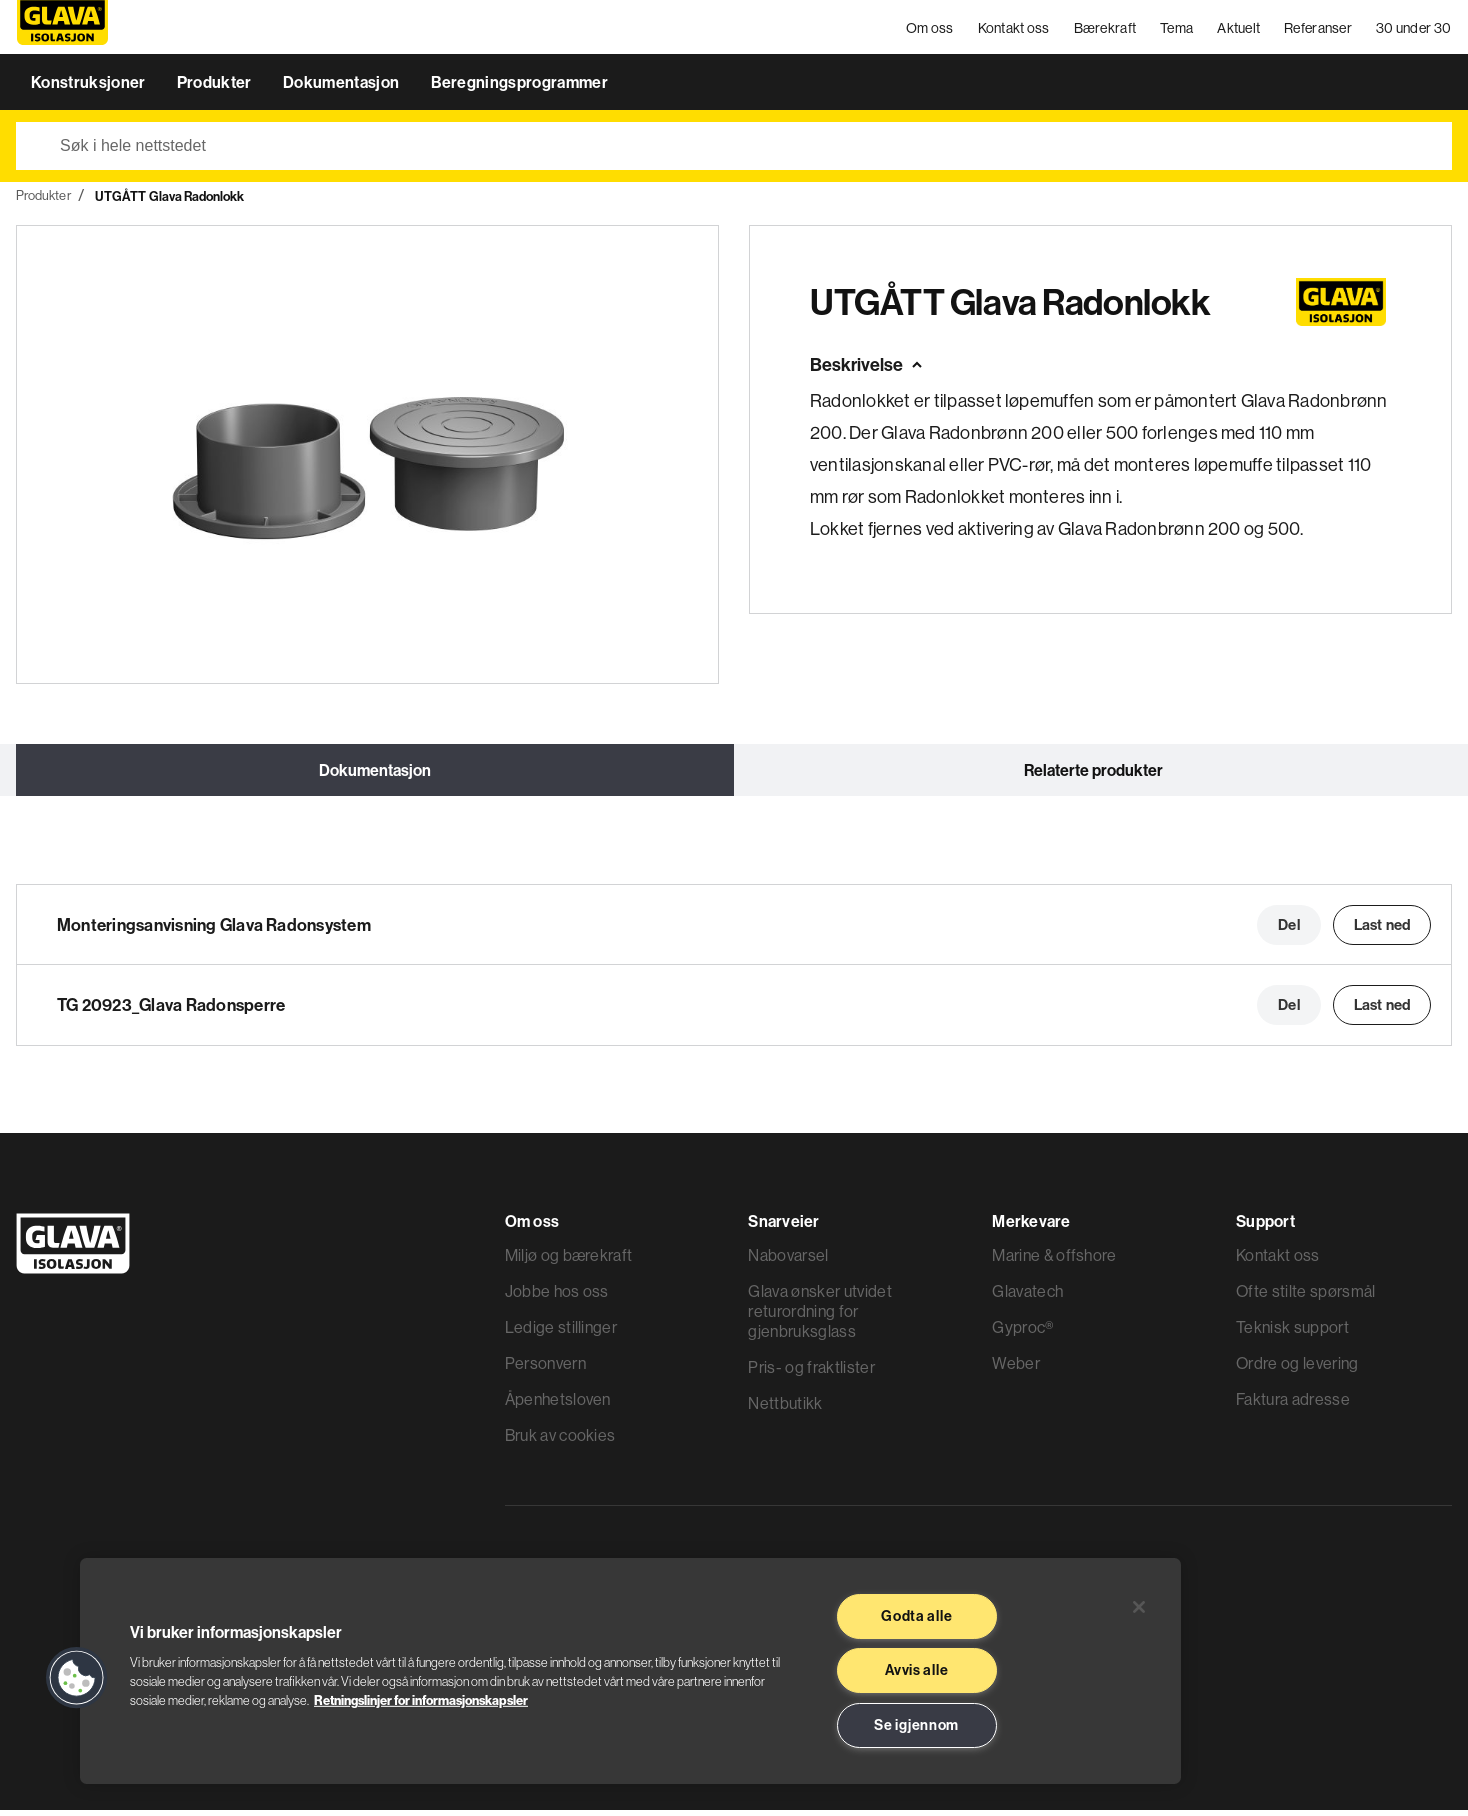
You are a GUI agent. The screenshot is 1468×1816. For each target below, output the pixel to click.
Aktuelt (1239, 30)
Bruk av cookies (560, 1441)
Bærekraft (1105, 30)
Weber (1016, 1369)
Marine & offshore (1054, 1261)
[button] (77, 1678)
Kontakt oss (1014, 30)
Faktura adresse (1293, 1405)
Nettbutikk (785, 1409)
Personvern (545, 1369)
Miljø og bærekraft (569, 1261)
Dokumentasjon (342, 88)
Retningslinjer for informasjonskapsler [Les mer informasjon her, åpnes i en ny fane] (421, 1700)
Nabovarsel (788, 1261)
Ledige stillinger (561, 1333)
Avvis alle (916, 1670)
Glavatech (1027, 1297)
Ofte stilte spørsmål (1305, 1297)
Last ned (1382, 930)
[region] (630, 1671)
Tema (1177, 30)
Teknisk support (1292, 1333)
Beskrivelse (856, 370)
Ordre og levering (1297, 1369)
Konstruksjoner (90, 88)
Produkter (216, 88)
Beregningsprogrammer (519, 88)
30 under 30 (1414, 30)
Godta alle (916, 1616)
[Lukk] (1139, 1607)
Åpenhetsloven (558, 1405)
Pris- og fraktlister (811, 1373)
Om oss (931, 30)
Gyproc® (1022, 1333)
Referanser (1319, 30)
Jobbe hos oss (557, 1297)
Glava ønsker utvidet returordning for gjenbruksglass (819, 1317)
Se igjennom (916, 1725)
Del (1288, 930)
